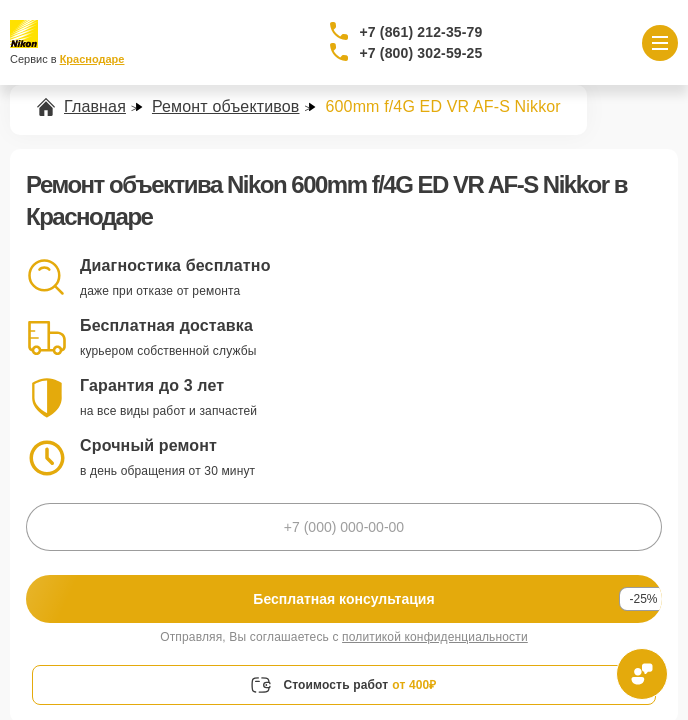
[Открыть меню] (660, 43)
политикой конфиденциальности (435, 637)
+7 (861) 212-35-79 (421, 32)
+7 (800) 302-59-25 (421, 53)
